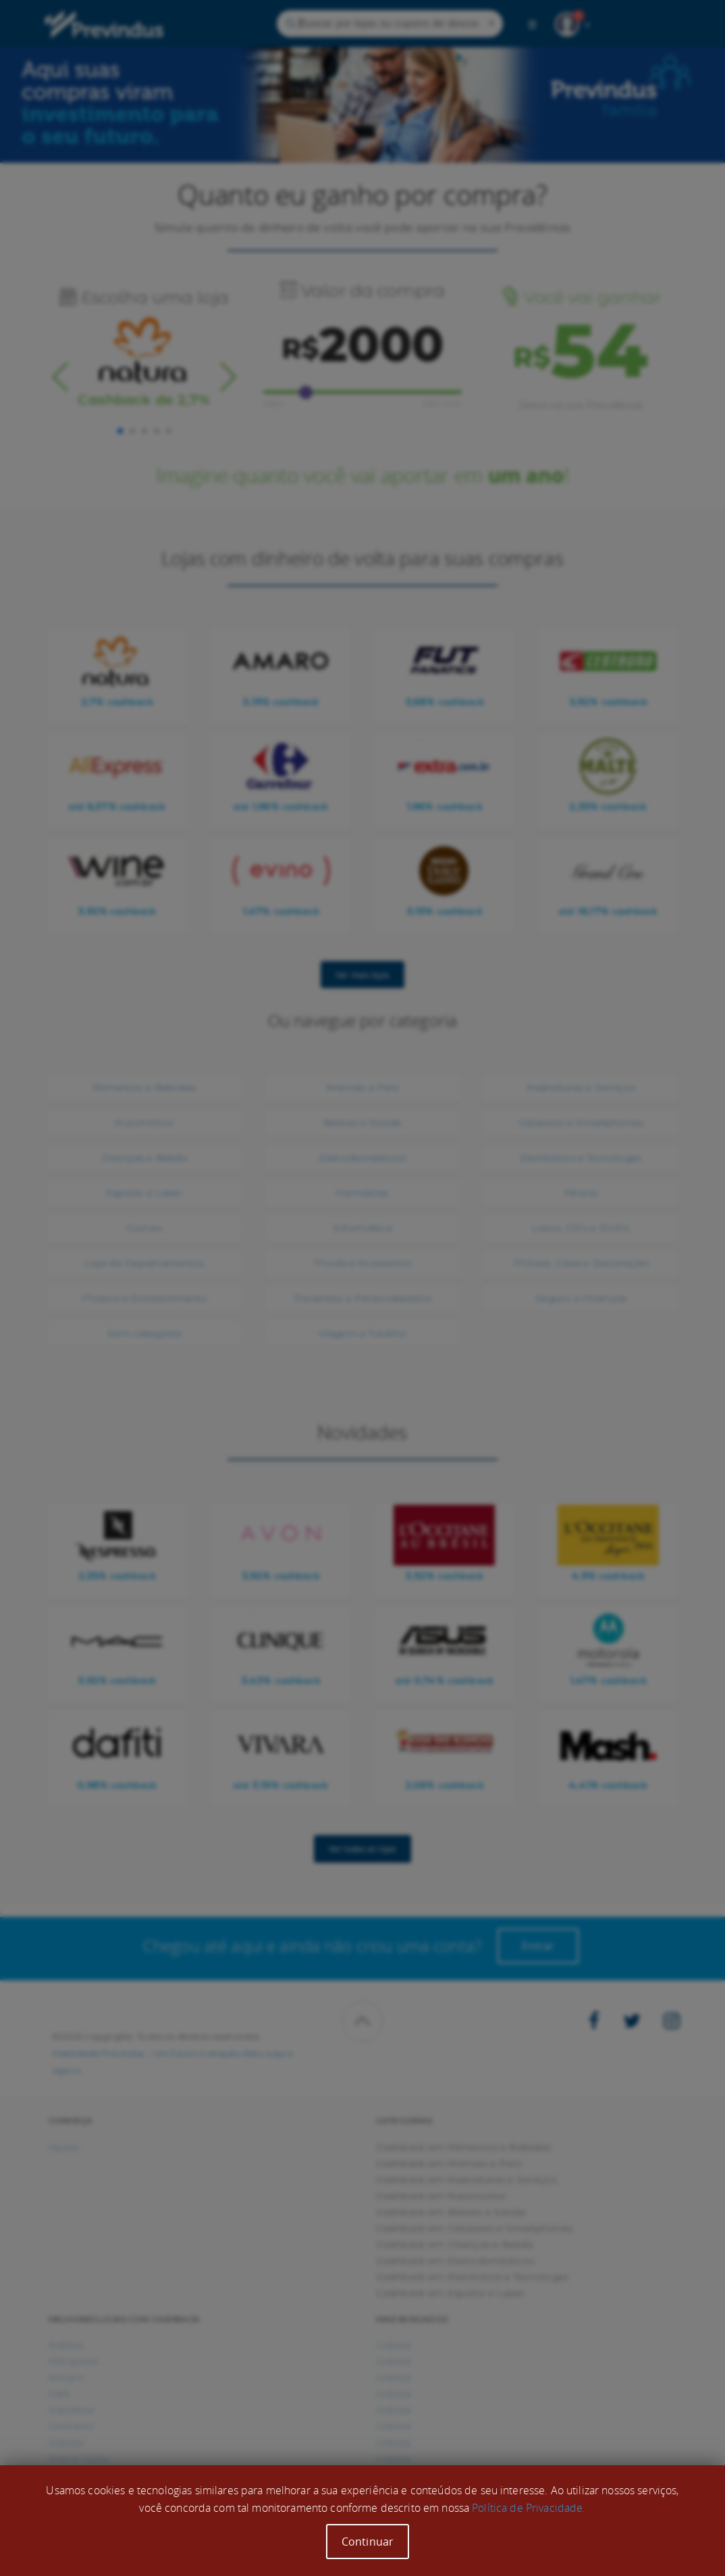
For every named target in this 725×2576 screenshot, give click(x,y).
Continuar (368, 2541)
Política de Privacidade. (528, 2507)
